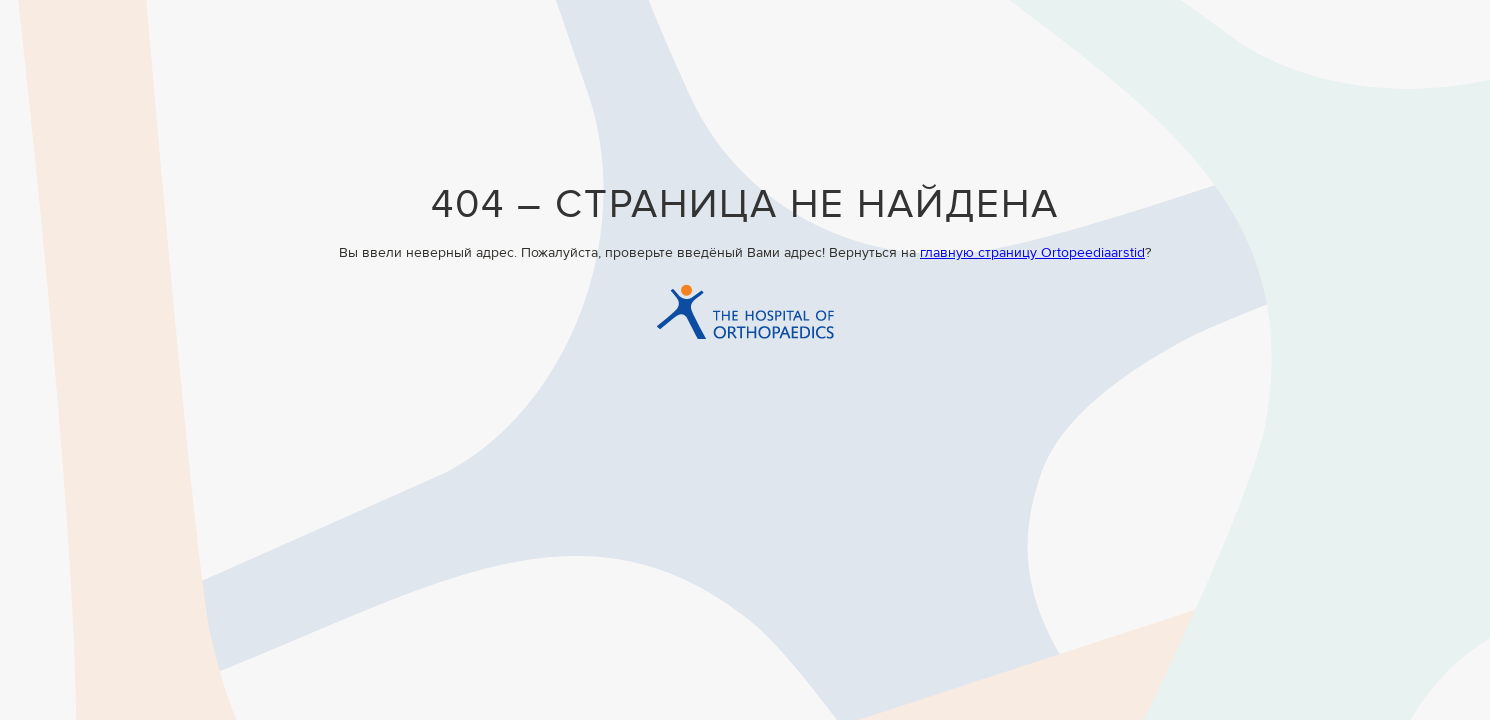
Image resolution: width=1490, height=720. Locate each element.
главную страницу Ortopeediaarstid (1032, 253)
